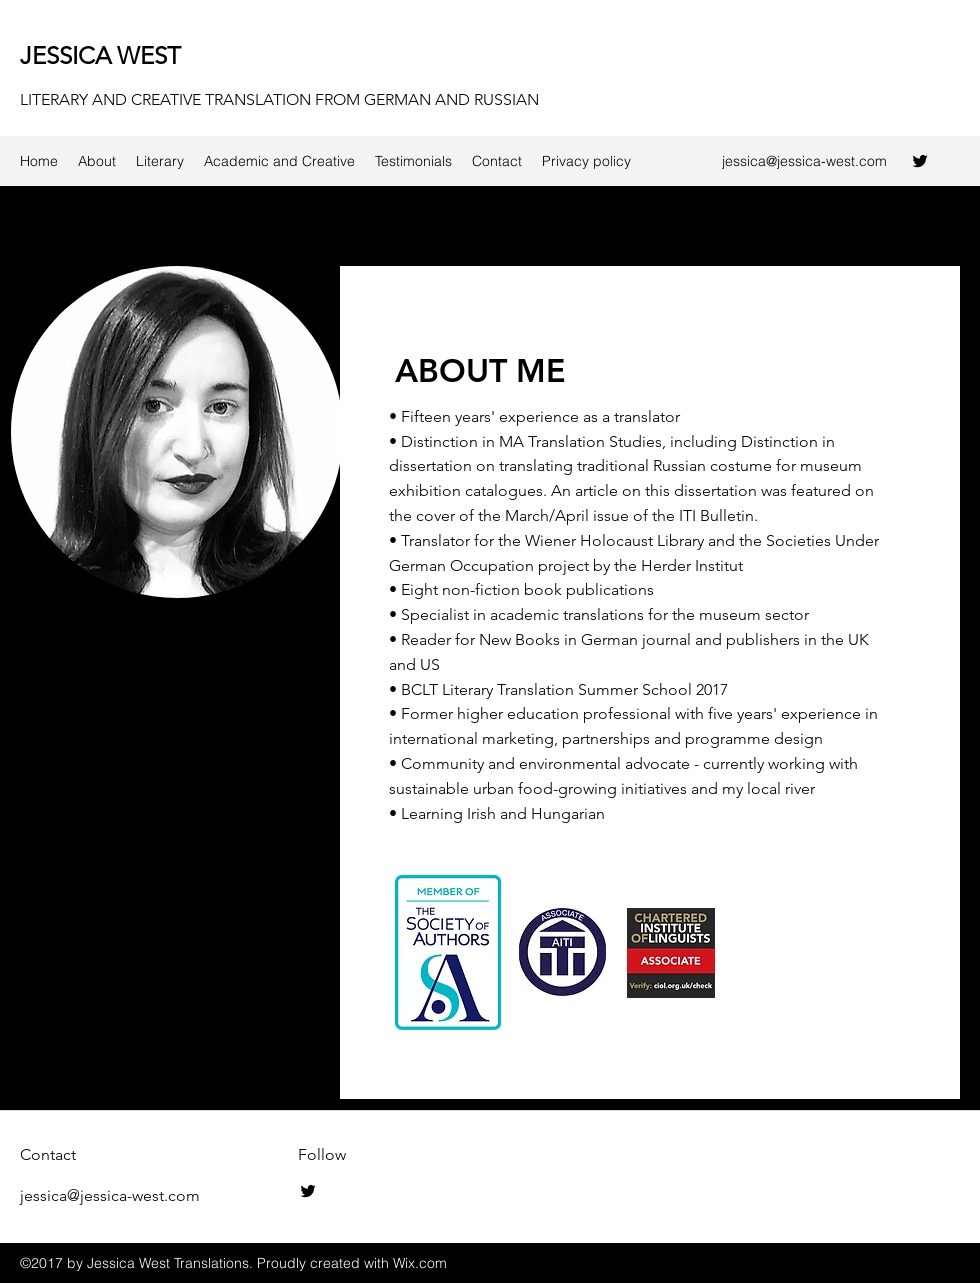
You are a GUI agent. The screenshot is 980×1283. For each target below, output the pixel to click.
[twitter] (920, 161)
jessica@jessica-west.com (804, 161)
